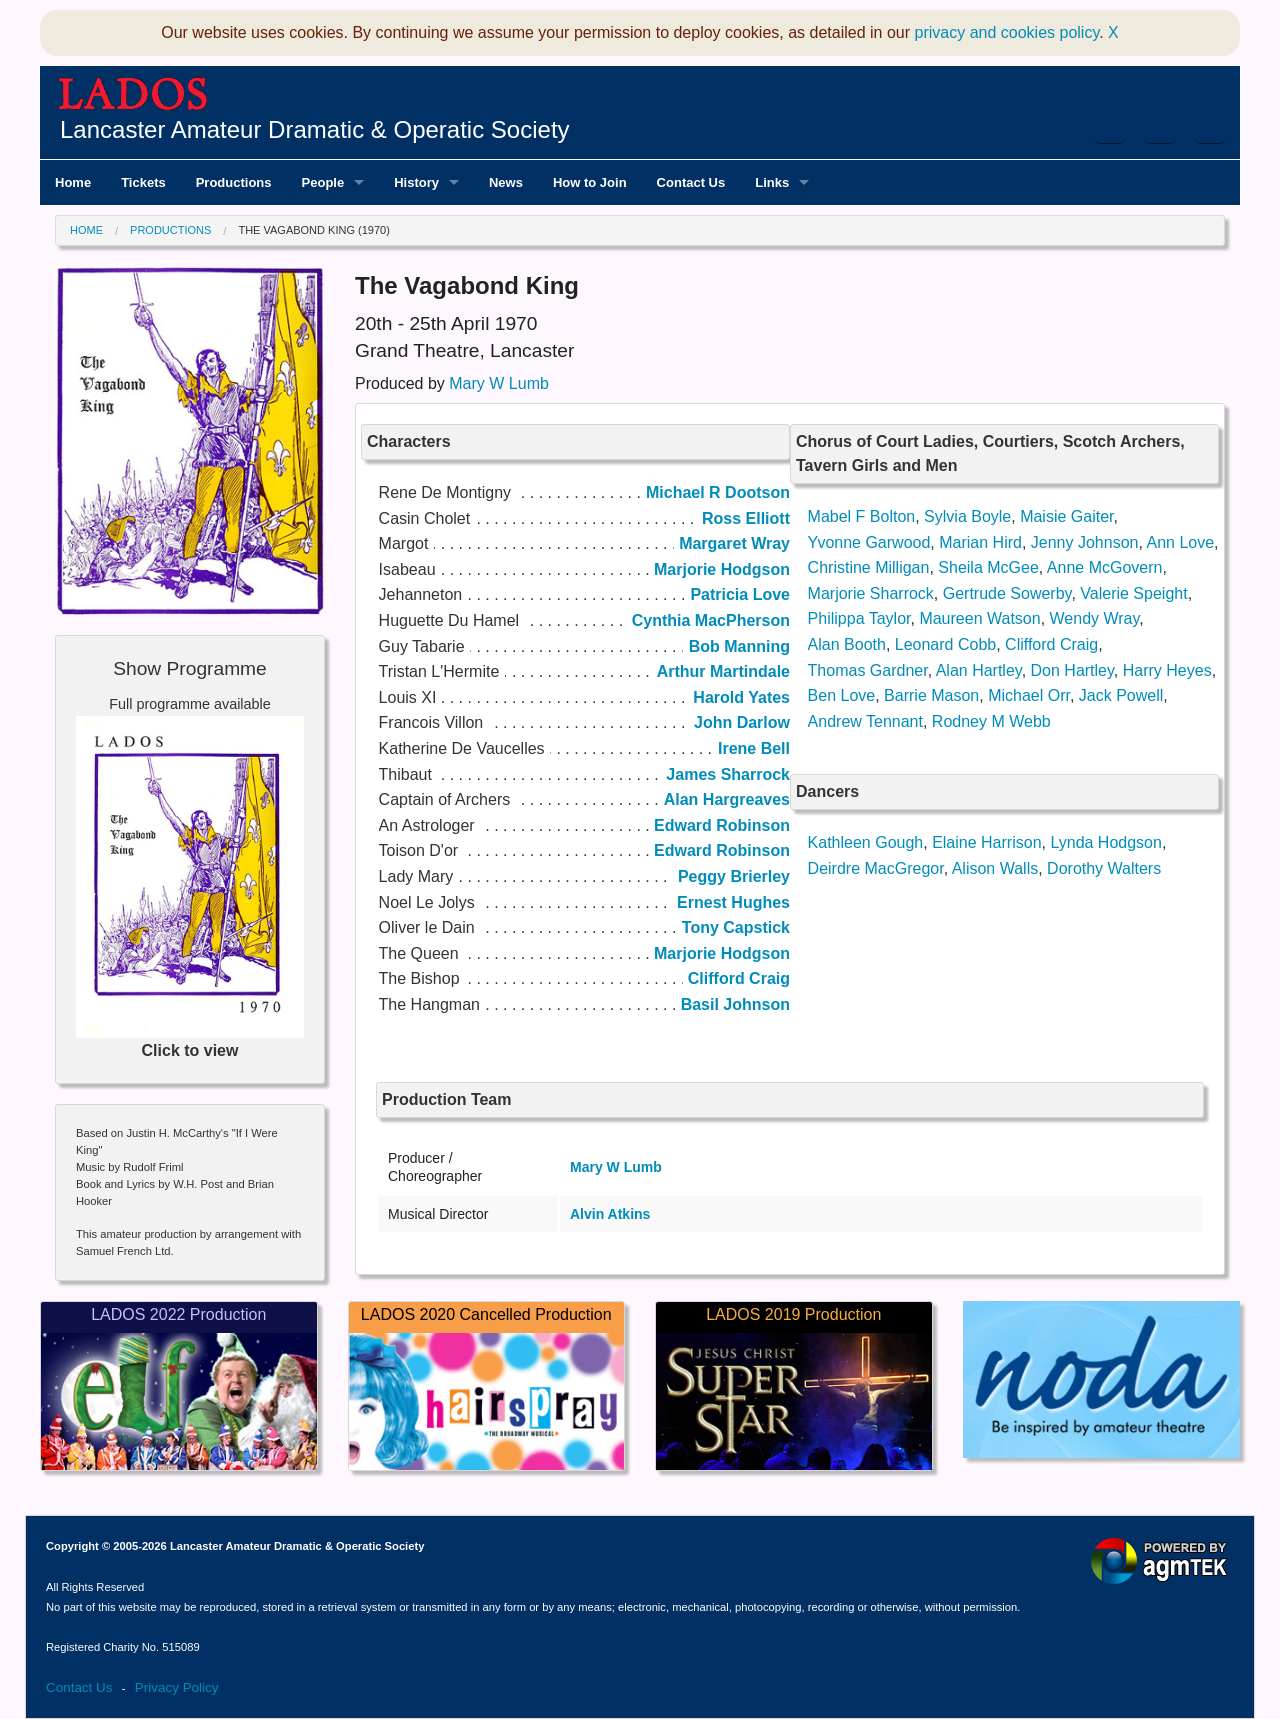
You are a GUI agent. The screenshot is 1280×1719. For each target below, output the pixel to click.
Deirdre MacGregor (876, 868)
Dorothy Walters (1104, 868)
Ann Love (1180, 542)
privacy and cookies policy (1007, 32)
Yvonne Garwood (869, 542)
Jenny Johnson (1085, 542)
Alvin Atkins (610, 1214)
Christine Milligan (869, 567)
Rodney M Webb (991, 721)
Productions (170, 230)
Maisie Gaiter (1066, 516)
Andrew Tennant (865, 721)
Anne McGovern (1105, 567)
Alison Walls (995, 868)
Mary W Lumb (499, 383)
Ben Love (842, 695)
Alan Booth (847, 644)
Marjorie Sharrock (871, 593)
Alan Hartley (979, 670)
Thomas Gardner (868, 670)
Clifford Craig (1051, 644)
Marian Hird (980, 542)
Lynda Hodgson (1106, 842)
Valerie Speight (1133, 593)
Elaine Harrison (986, 842)
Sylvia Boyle (967, 516)
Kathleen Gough (866, 842)
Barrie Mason (931, 695)
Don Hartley (1072, 670)
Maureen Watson (979, 618)
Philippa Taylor (859, 618)
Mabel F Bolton (862, 516)
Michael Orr (1029, 695)
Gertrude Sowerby (1007, 593)
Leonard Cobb (945, 644)
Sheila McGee (988, 567)
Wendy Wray (1095, 618)
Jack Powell (1121, 695)
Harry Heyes (1167, 670)
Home (86, 230)
